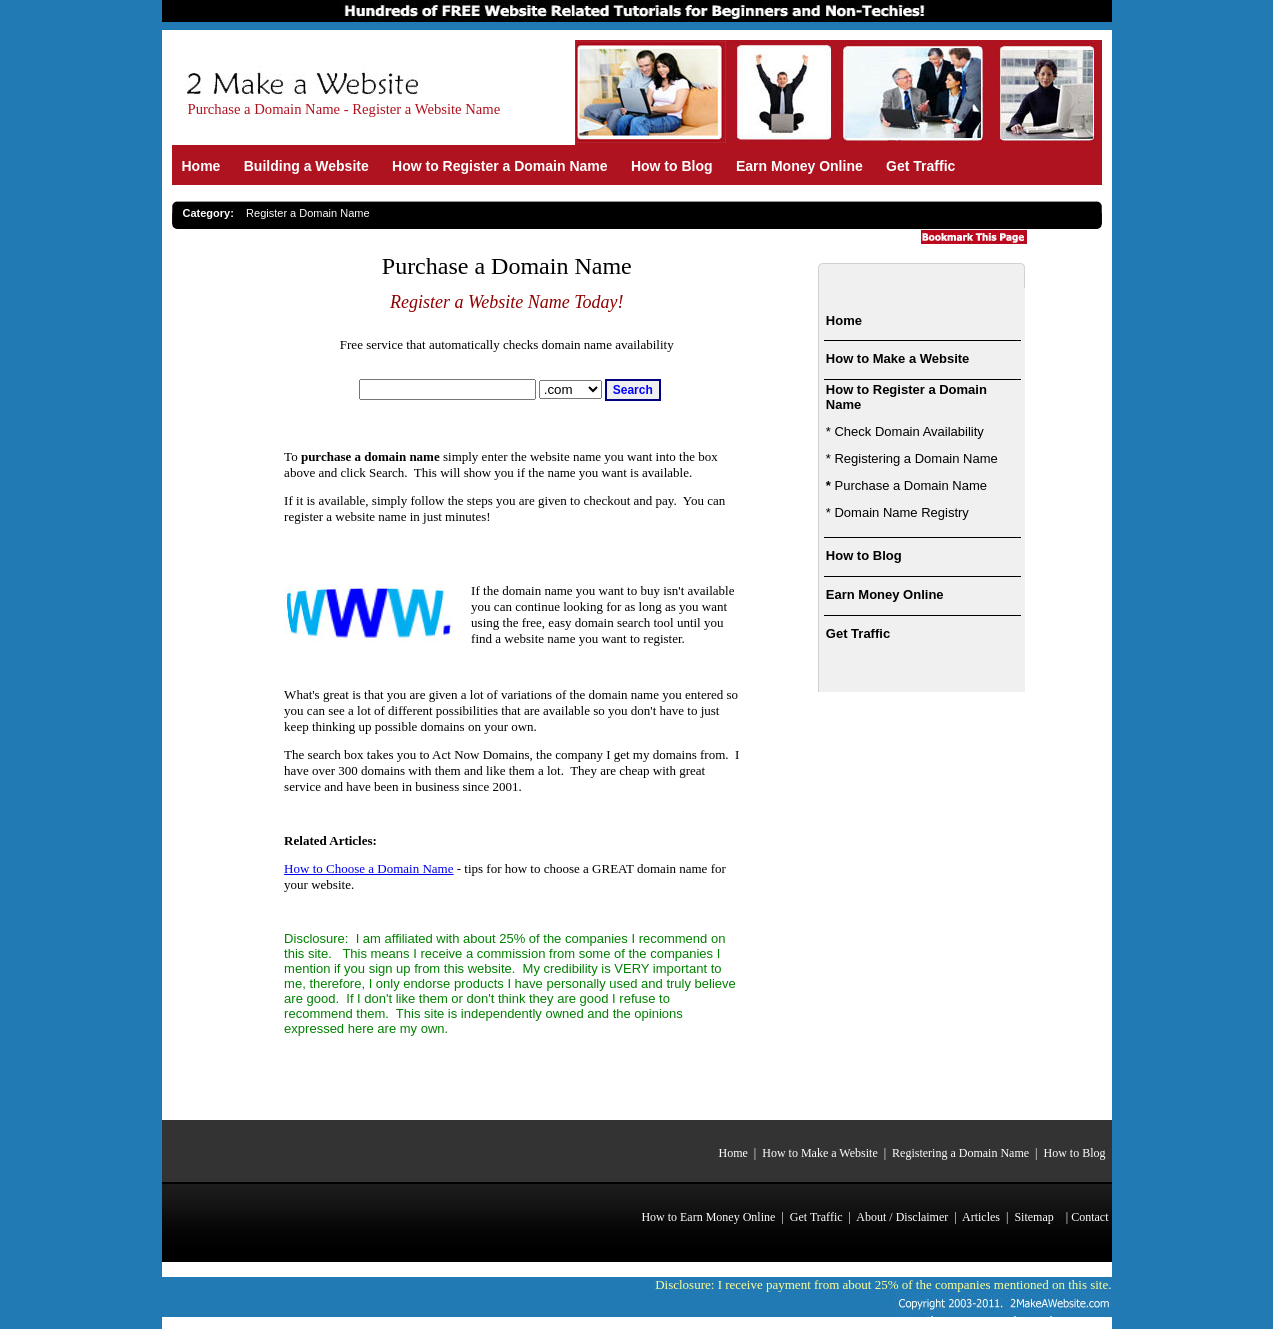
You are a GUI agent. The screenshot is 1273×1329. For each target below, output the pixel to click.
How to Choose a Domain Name (368, 868)
